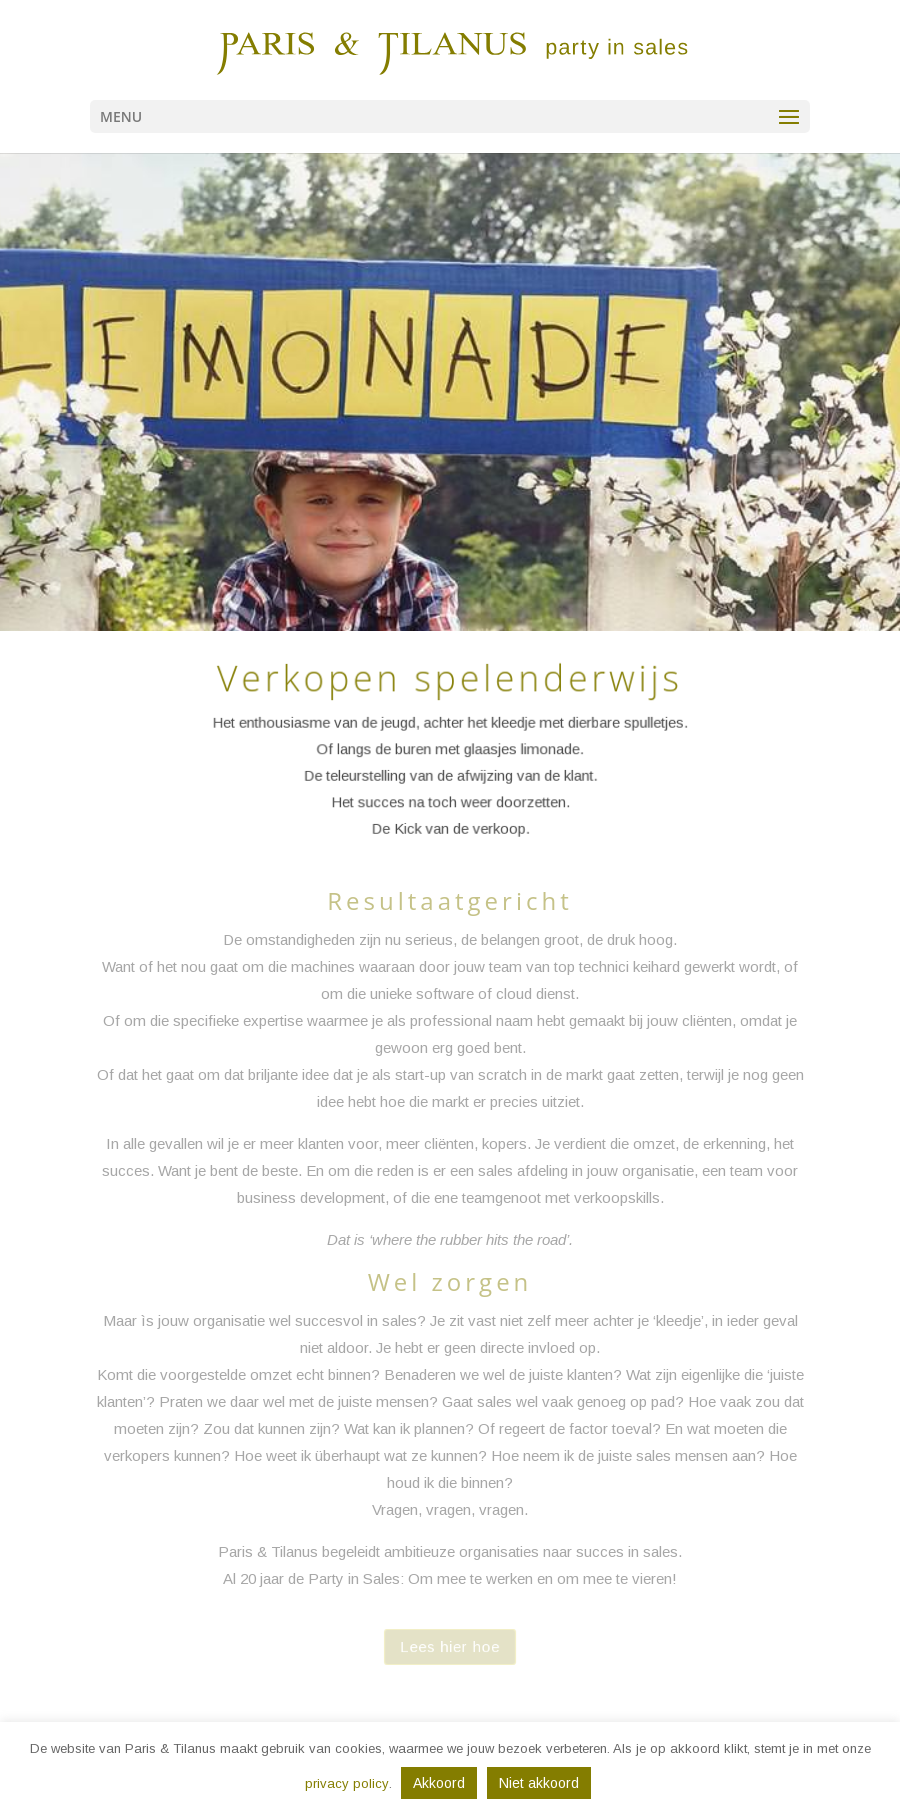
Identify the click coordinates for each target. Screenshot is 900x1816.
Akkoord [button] (439, 1783)
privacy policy (347, 1783)
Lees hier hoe (450, 1646)
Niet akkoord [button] (539, 1783)
